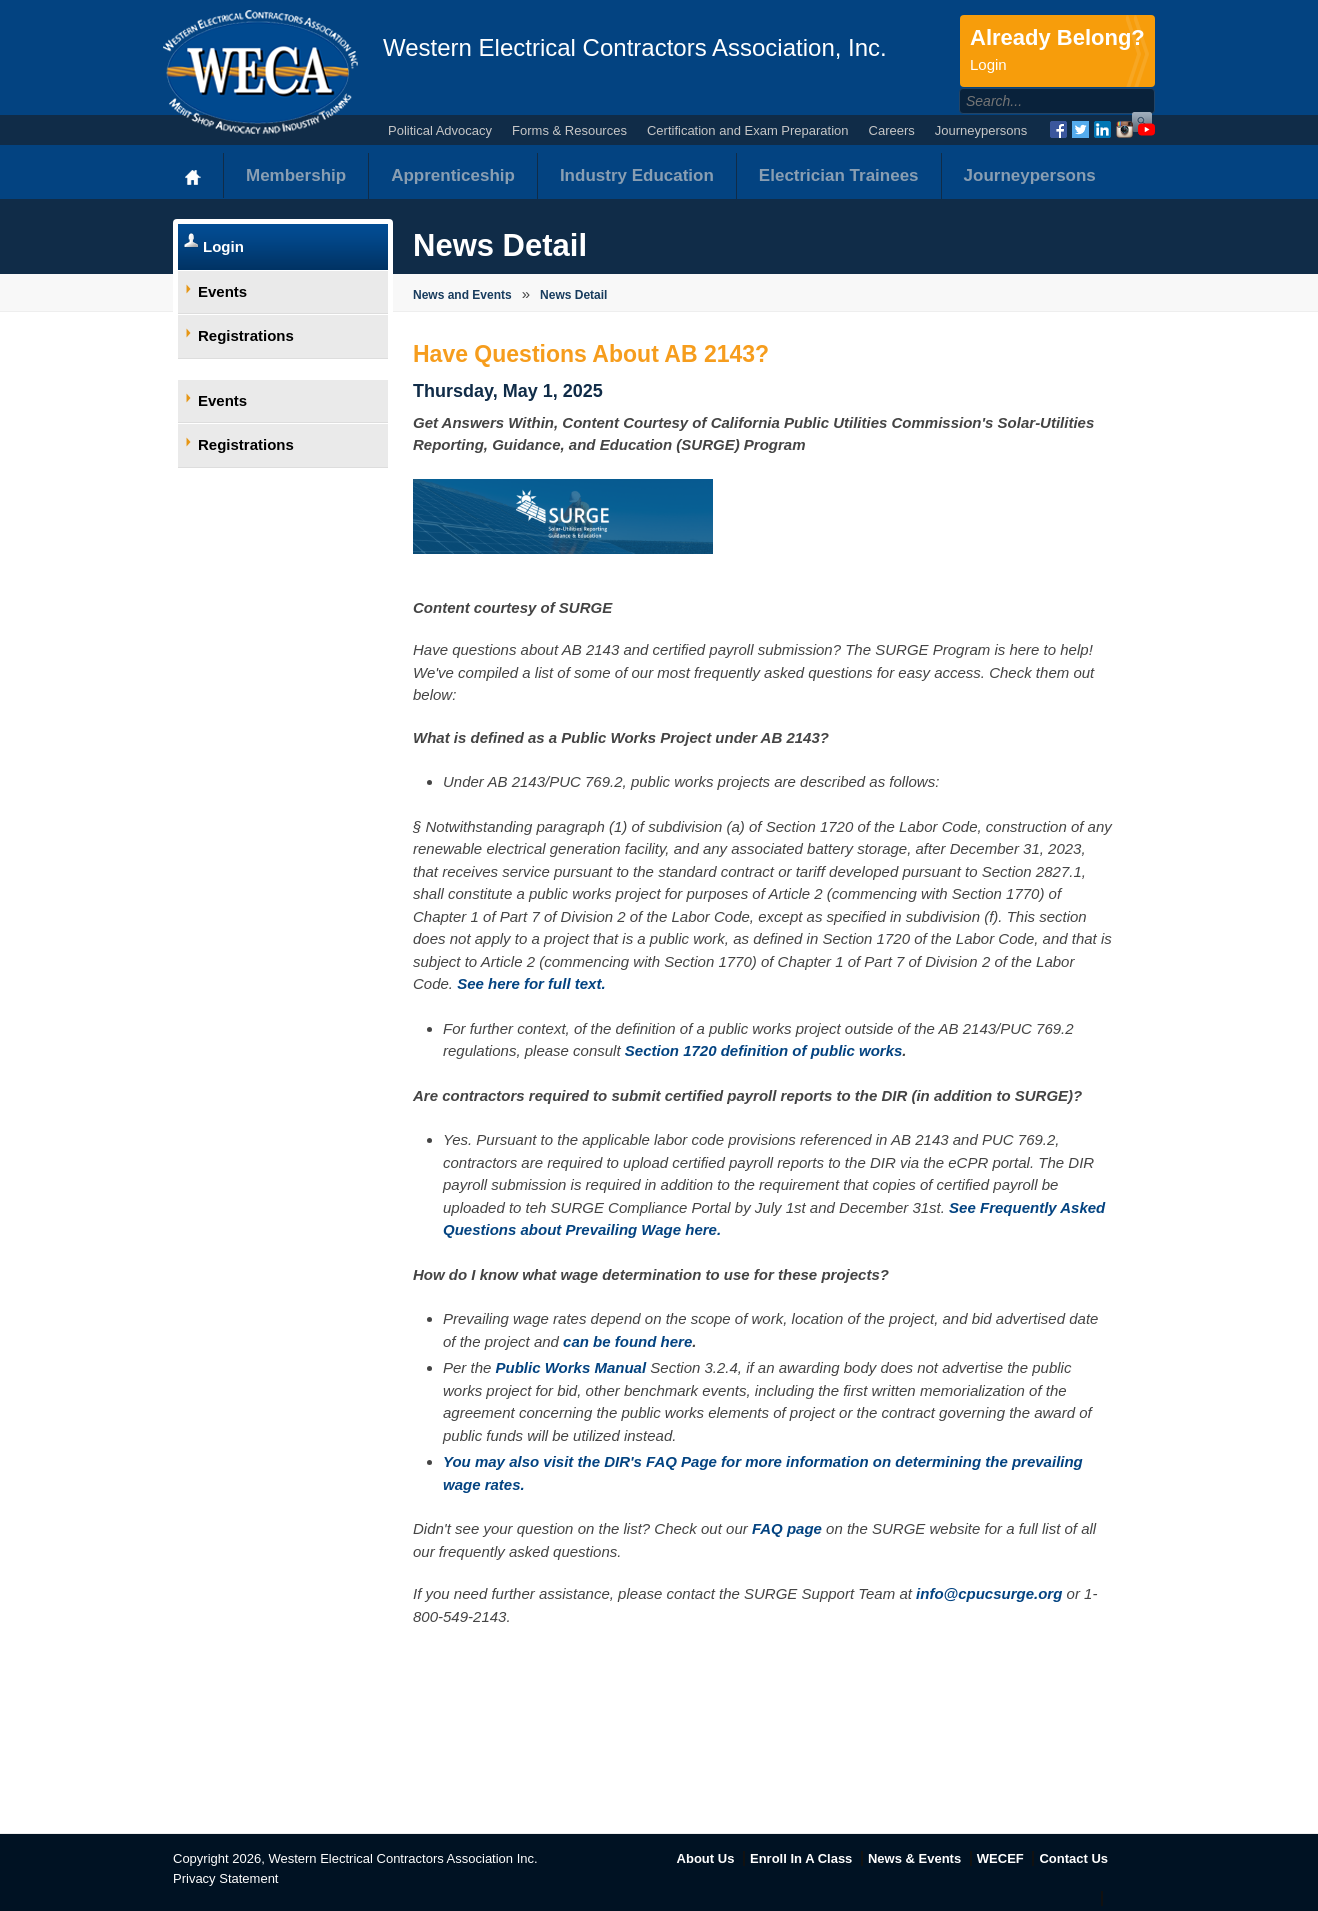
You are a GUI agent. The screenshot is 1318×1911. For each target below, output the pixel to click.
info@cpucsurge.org (989, 1593)
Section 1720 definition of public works (764, 1050)
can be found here (627, 1341)
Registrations (246, 335)
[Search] (1035, 101)
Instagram (1124, 129)
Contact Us (1073, 1858)
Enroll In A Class (801, 1858)
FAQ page (787, 1528)
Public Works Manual (571, 1367)
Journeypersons (981, 130)
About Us (706, 1858)
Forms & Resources (569, 130)
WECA (260, 72)
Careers (892, 130)
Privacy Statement (226, 1878)
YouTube (1146, 129)
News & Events (914, 1858)
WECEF (1000, 1858)
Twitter (1080, 129)
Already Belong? (1057, 51)
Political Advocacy (440, 130)
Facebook (1058, 129)
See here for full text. (531, 983)
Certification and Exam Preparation (748, 130)
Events (222, 291)
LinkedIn (1102, 129)
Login (223, 246)
